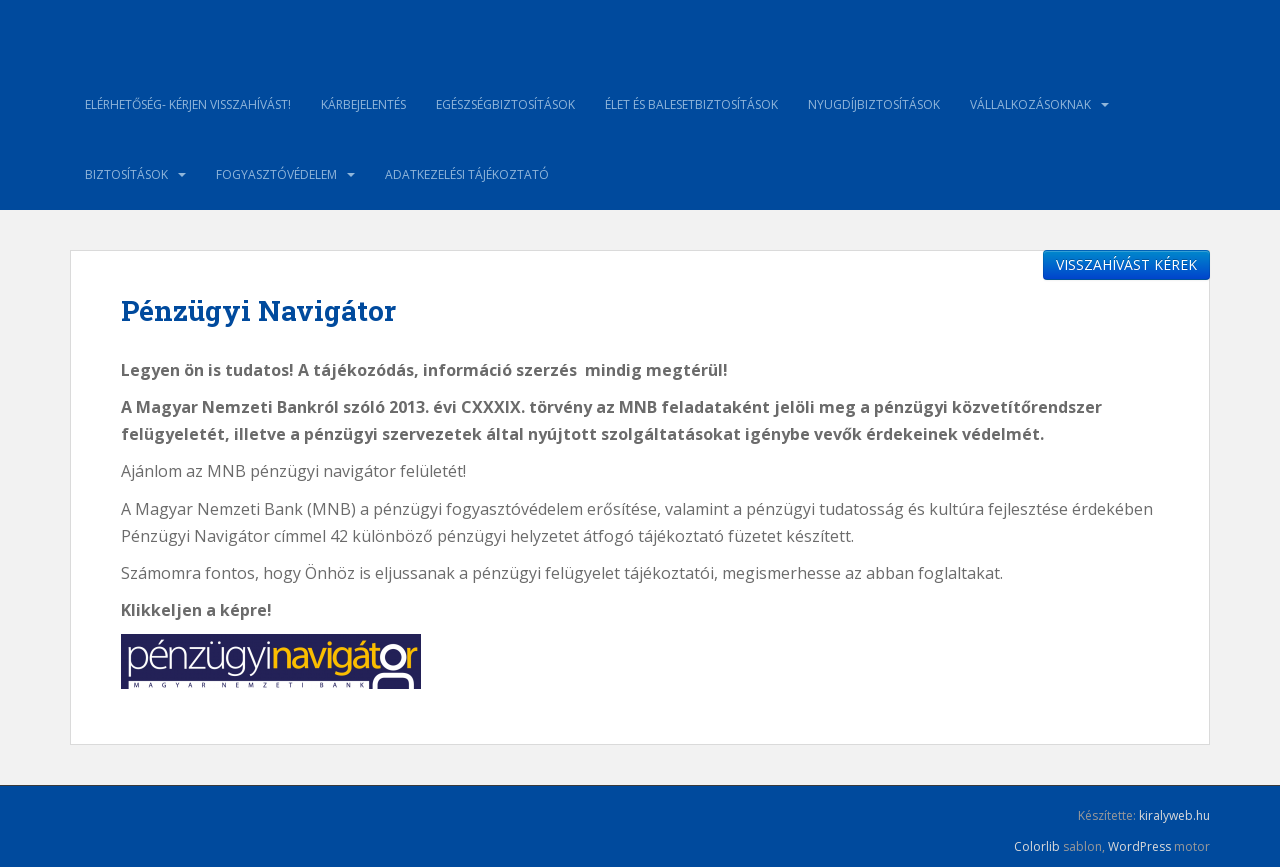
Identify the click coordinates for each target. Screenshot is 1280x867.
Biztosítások (126, 174)
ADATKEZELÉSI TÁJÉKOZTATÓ (467, 174)
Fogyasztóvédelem (276, 174)
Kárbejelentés (363, 104)
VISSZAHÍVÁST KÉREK (1126, 264)
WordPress (1139, 846)
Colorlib (1037, 846)
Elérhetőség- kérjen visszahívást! (188, 104)
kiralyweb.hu (1174, 815)
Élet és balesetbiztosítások (691, 104)
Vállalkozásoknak (1030, 104)
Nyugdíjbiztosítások (874, 104)
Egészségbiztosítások (505, 104)
